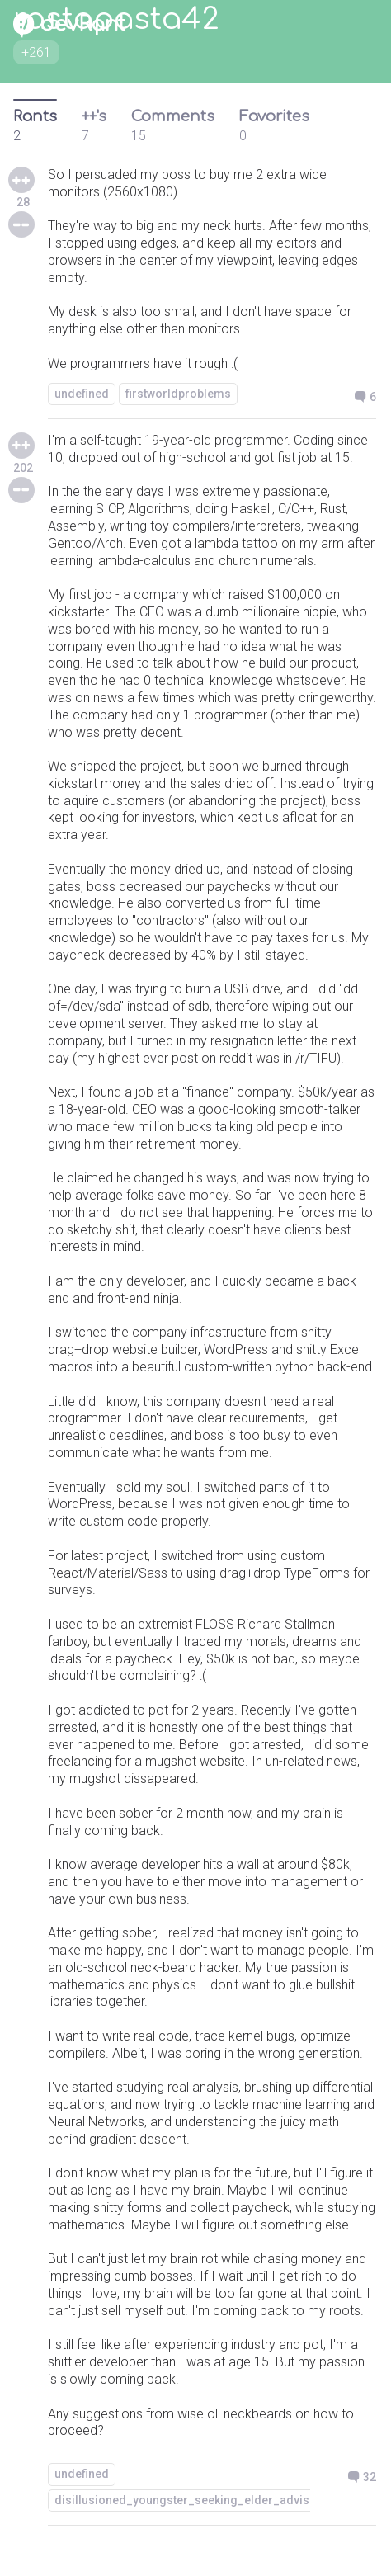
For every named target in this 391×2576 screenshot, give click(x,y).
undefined (81, 393)
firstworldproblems (178, 393)
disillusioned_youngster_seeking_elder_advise (185, 2500)
